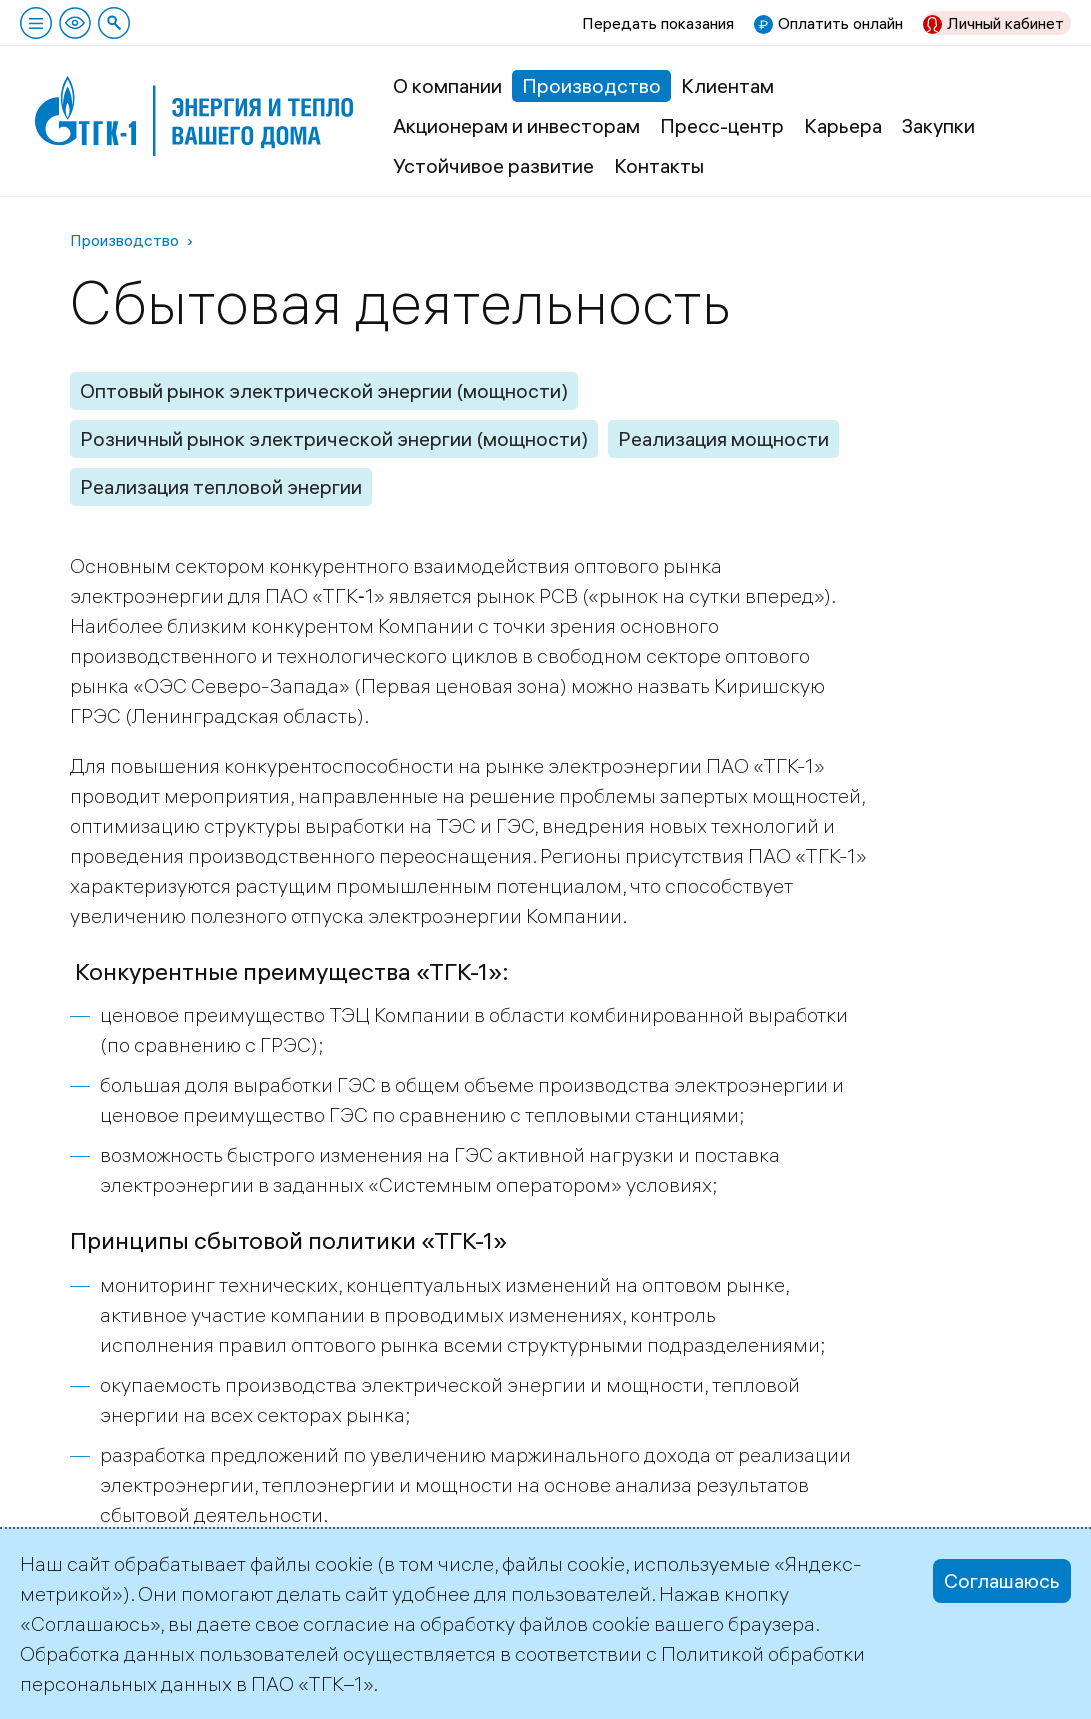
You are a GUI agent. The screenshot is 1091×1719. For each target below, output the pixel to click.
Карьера (843, 125)
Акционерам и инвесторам (516, 125)
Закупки (938, 125)
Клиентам (727, 85)
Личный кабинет (1005, 23)
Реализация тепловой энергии (221, 486)
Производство (591, 85)
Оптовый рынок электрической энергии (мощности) (324, 390)
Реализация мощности (723, 438)
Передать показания (658, 23)
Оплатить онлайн (840, 23)
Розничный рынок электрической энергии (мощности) (334, 438)
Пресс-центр (722, 125)
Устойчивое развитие (493, 165)
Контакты (659, 165)
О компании (447, 85)
